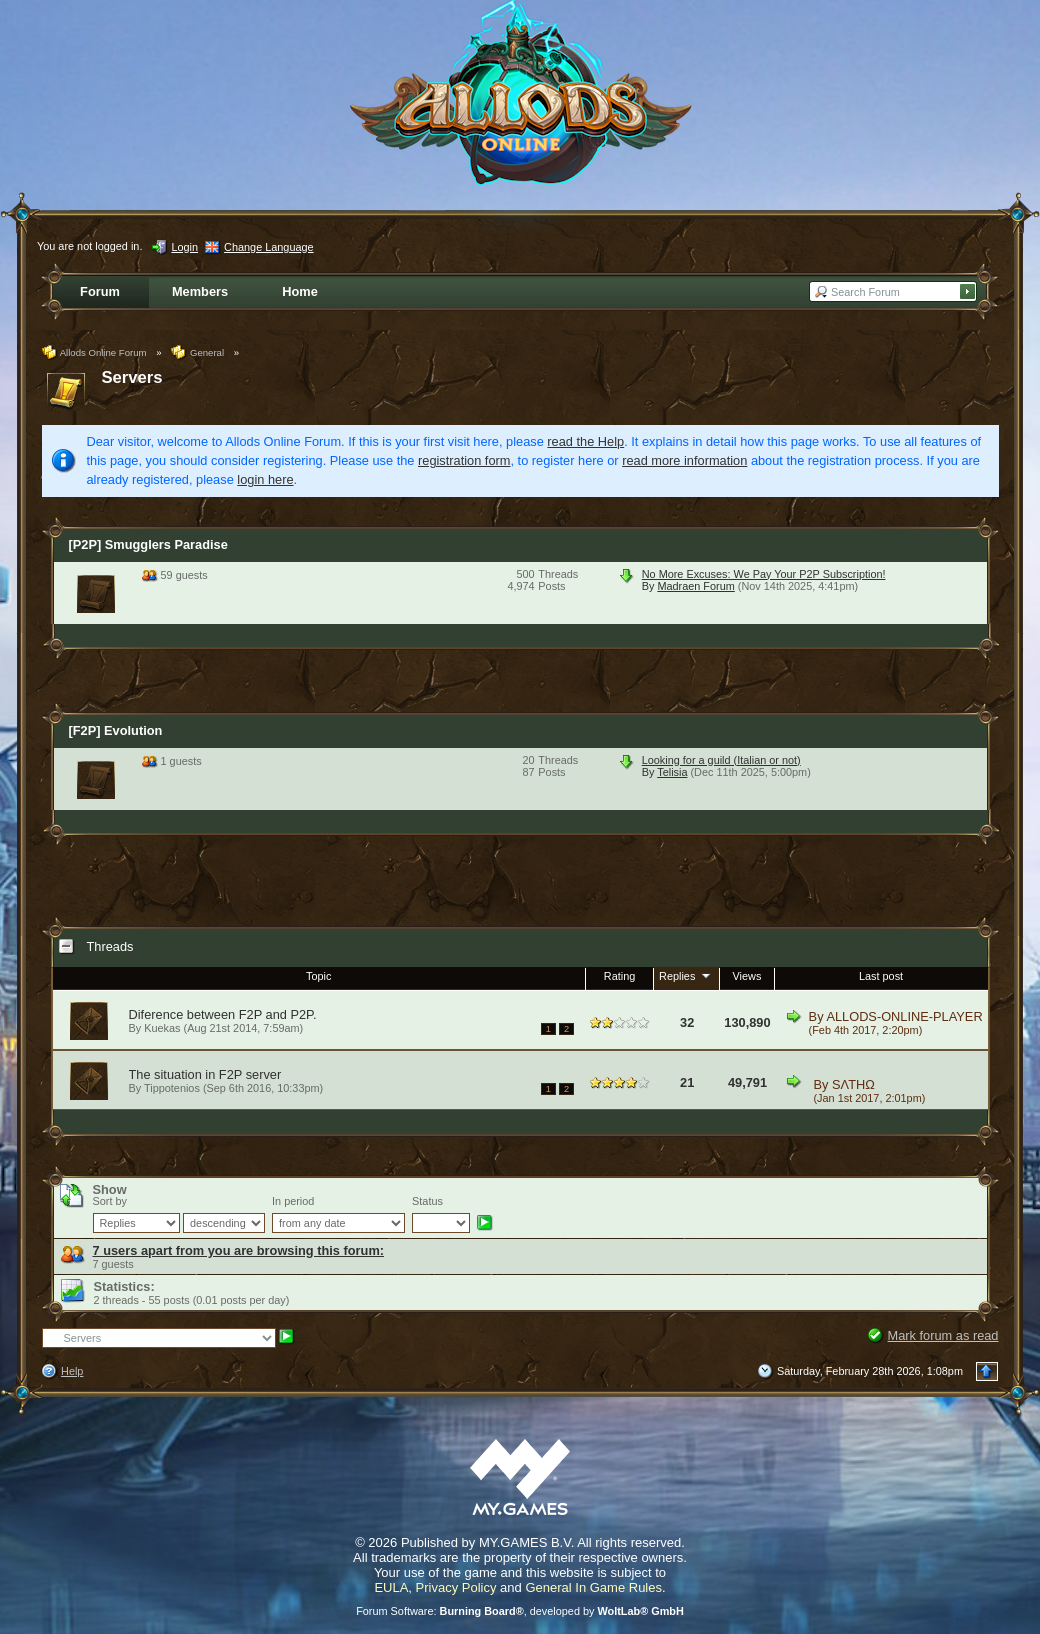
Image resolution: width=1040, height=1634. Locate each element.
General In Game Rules (593, 1587)
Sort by (110, 1201)
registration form (464, 460)
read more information (684, 460)
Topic (318, 976)
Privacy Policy (456, 1587)
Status (427, 1201)
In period (293, 1201)
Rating (619, 976)
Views (747, 976)
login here (265, 479)
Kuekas (162, 1028)
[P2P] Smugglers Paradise (148, 544)
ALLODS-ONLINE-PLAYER (904, 1016)
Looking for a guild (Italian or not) (721, 760)
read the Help (585, 441)
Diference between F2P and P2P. (223, 1014)
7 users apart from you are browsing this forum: (239, 1250)
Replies (686, 975)
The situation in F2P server (205, 1074)
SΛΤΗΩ (853, 1084)
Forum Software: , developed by (520, 1611)
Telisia (672, 772)
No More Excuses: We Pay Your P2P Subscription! (764, 574)
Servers (132, 377)
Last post (881, 976)
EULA (391, 1587)
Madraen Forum (695, 586)
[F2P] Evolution (116, 730)
